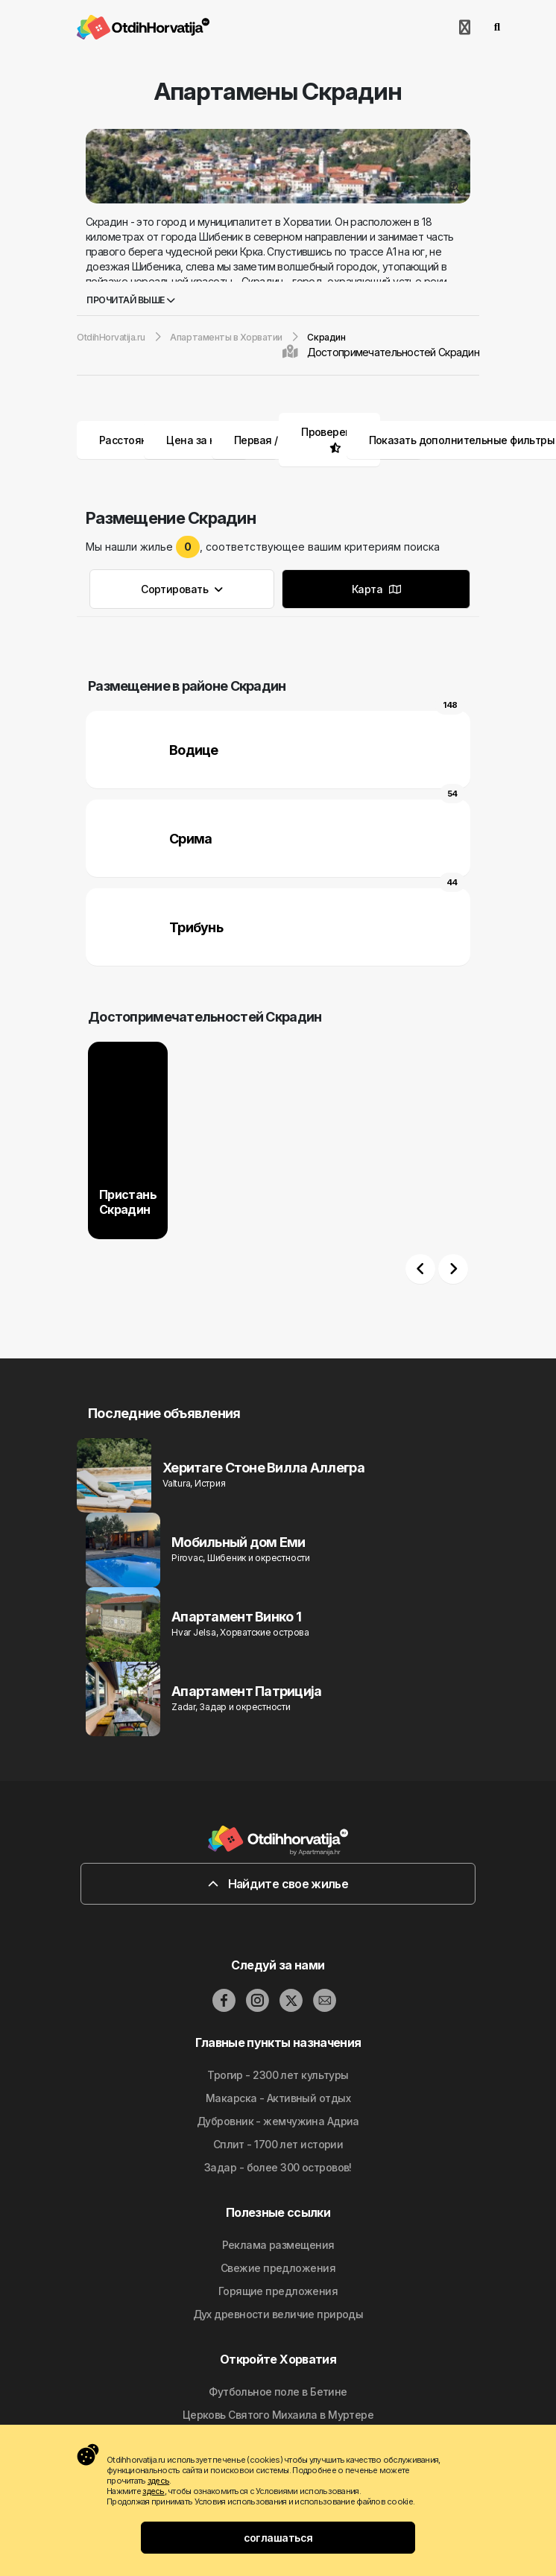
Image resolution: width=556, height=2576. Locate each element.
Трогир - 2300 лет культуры (277, 2075)
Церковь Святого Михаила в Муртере (278, 2414)
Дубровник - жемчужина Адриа (278, 2121)
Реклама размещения (278, 2244)
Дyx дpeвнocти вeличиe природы (278, 2314)
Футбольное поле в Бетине (278, 2391)
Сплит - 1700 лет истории (278, 2144)
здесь (158, 2480)
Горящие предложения (278, 2291)
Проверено (329, 431)
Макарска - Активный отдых (278, 2098)
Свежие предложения (278, 2268)
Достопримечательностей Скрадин (393, 352)
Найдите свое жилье (278, 1883)
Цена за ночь (210, 440)
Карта (376, 589)
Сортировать (182, 589)
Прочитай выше (130, 300)
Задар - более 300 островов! (278, 2167)
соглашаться (278, 2537)
